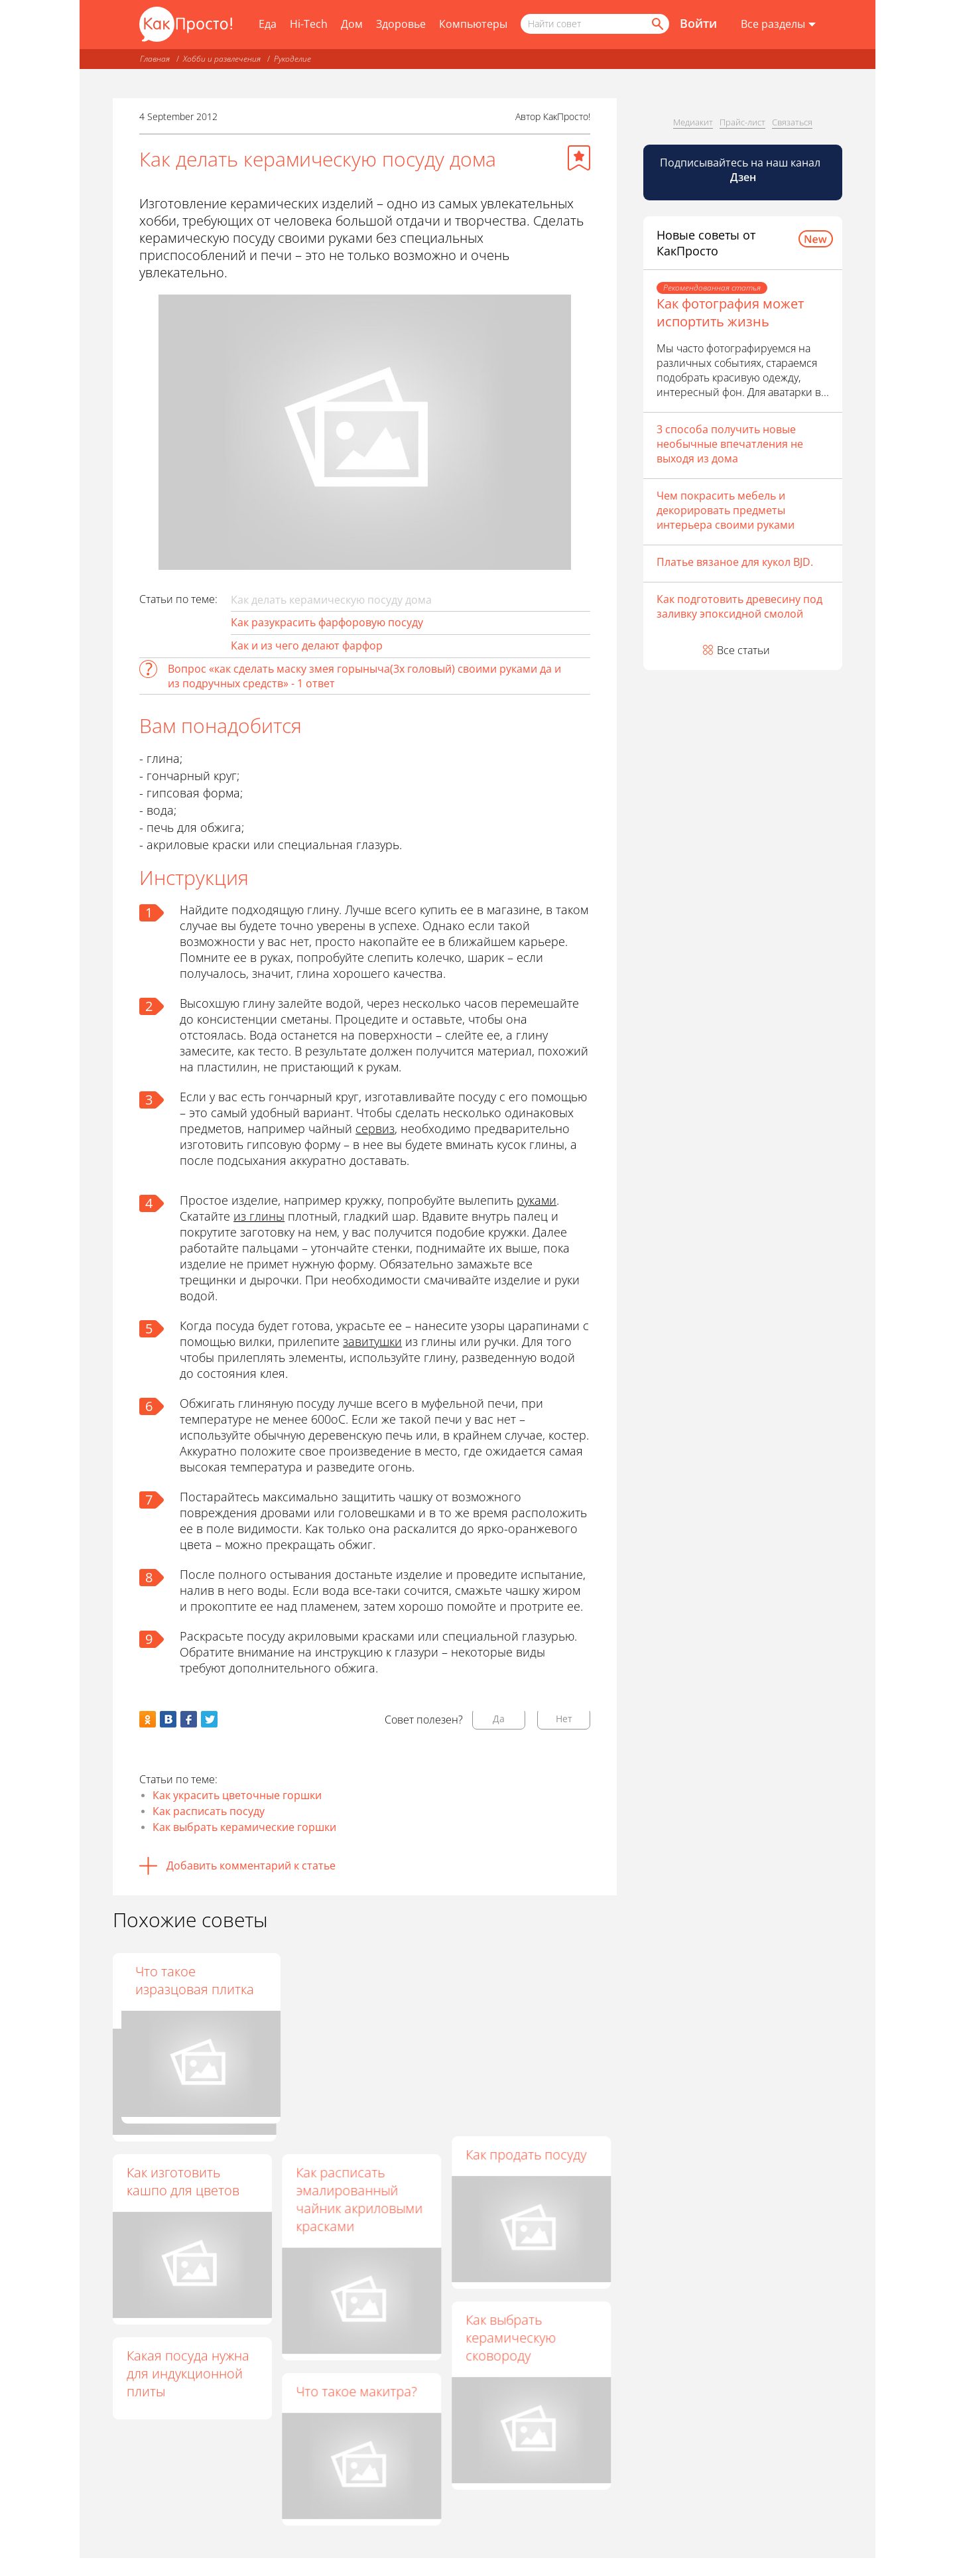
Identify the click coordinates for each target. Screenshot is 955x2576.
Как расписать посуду (209, 1811)
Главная (155, 58)
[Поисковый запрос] (595, 24)
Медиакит (693, 122)
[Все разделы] (778, 25)
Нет (564, 1718)
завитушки (372, 1341)
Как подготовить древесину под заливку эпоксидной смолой (739, 606)
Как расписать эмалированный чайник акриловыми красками (360, 2199)
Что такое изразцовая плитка (525, 1980)
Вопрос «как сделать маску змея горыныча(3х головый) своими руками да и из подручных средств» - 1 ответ (364, 676)
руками (536, 1200)
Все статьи (743, 650)
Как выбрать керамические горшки (244, 1827)
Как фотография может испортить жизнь (730, 312)
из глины (259, 1216)
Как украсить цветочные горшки (237, 1795)
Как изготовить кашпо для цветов (183, 2181)
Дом (352, 24)
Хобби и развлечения (222, 58)
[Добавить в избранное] (579, 157)
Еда (268, 24)
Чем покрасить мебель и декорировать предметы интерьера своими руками (726, 510)
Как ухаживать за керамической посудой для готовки (361, 1989)
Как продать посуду (526, 2154)
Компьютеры (473, 24)
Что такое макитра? (357, 2392)
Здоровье (401, 24)
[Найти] (657, 24)
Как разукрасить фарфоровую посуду (327, 622)
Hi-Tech (309, 24)
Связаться (792, 122)
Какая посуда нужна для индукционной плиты (188, 2373)
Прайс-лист (742, 122)
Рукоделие (292, 58)
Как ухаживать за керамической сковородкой (179, 1989)
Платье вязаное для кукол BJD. (735, 562)
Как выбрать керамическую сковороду (511, 2338)
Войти (698, 23)
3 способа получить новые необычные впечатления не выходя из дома (730, 444)
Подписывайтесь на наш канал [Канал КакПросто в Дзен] (741, 169)
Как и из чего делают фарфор (307, 645)
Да (499, 1718)
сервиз (375, 1128)
